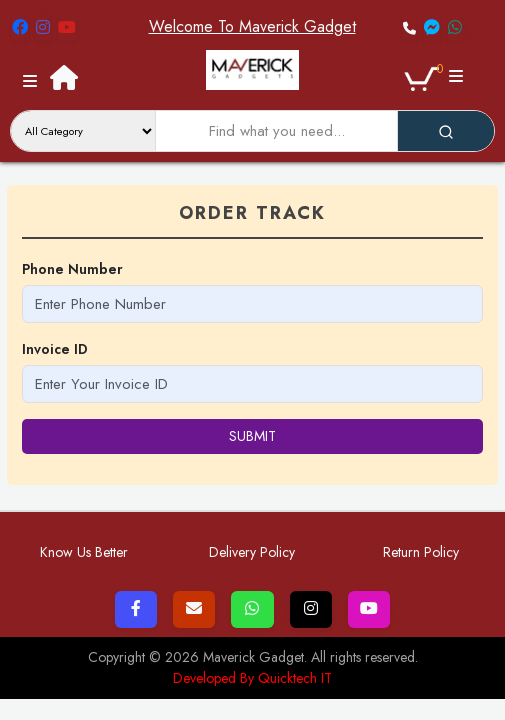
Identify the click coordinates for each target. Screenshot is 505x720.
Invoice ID (55, 349)
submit (252, 436)
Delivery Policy (252, 552)
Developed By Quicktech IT (252, 678)
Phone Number (72, 269)
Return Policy (421, 552)
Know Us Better (84, 552)
